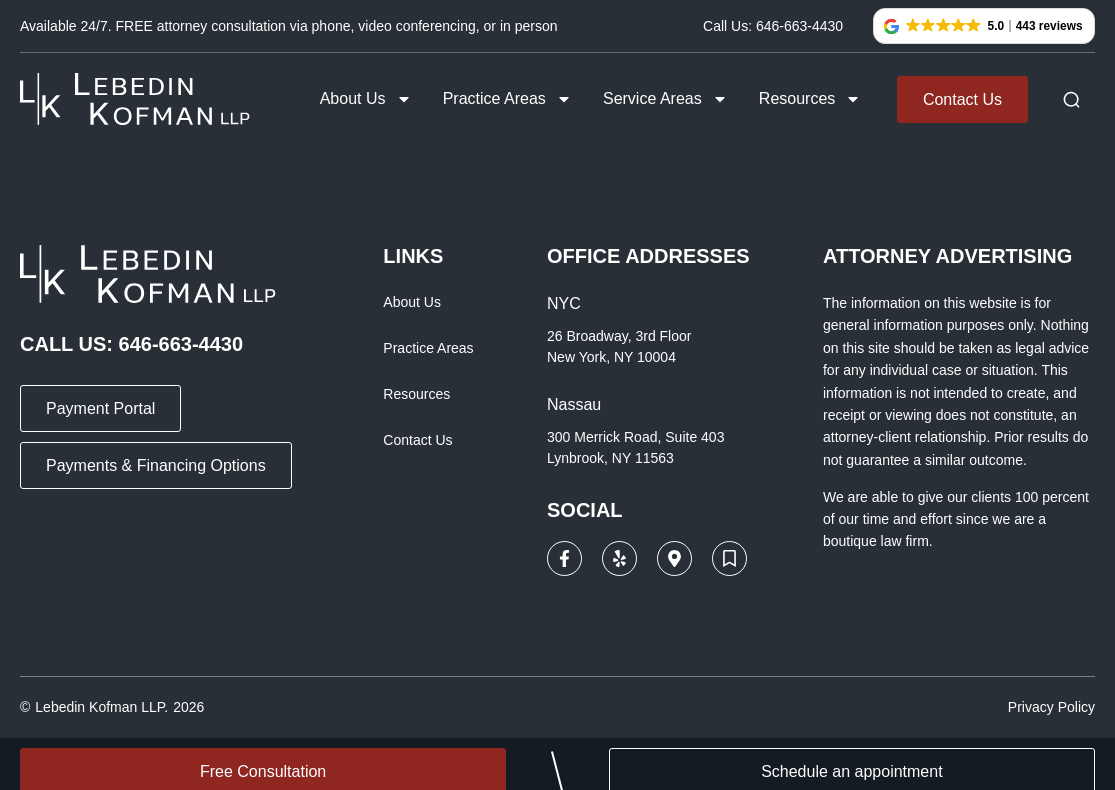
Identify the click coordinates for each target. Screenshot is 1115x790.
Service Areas (665, 99)
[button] (984, 26)
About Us (366, 99)
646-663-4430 (181, 344)
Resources (810, 99)
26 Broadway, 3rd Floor (619, 336)
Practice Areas (507, 99)
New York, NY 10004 (611, 357)
